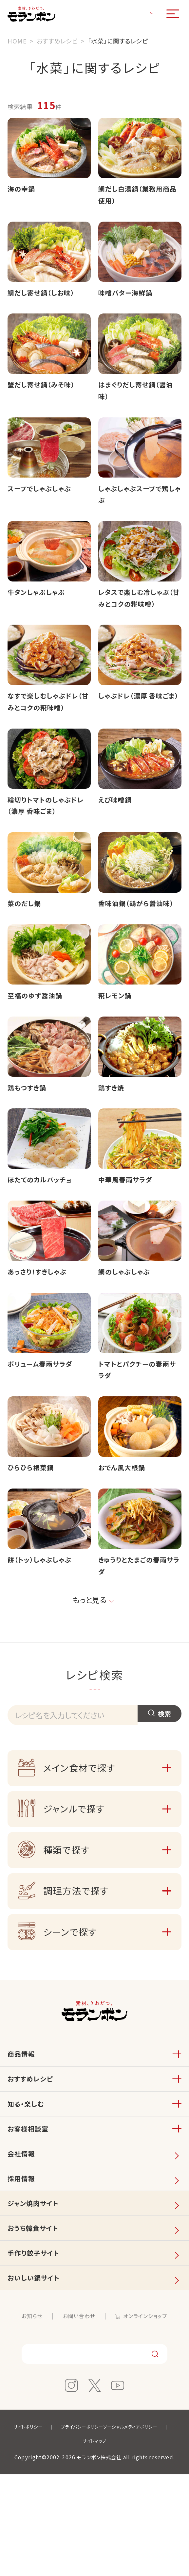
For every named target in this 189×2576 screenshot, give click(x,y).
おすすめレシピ (34, 2142)
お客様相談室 (31, 2201)
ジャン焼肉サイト (37, 2288)
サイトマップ (134, 2542)
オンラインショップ (148, 2415)
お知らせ (27, 2415)
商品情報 (23, 2114)
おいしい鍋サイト (37, 2375)
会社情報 (23, 2229)
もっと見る (88, 1657)
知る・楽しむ (28, 2172)
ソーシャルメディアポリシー (71, 2542)
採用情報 (23, 2259)
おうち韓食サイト (37, 2316)
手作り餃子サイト (37, 2345)
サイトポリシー (60, 2528)
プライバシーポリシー (120, 2528)
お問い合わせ (77, 2415)
